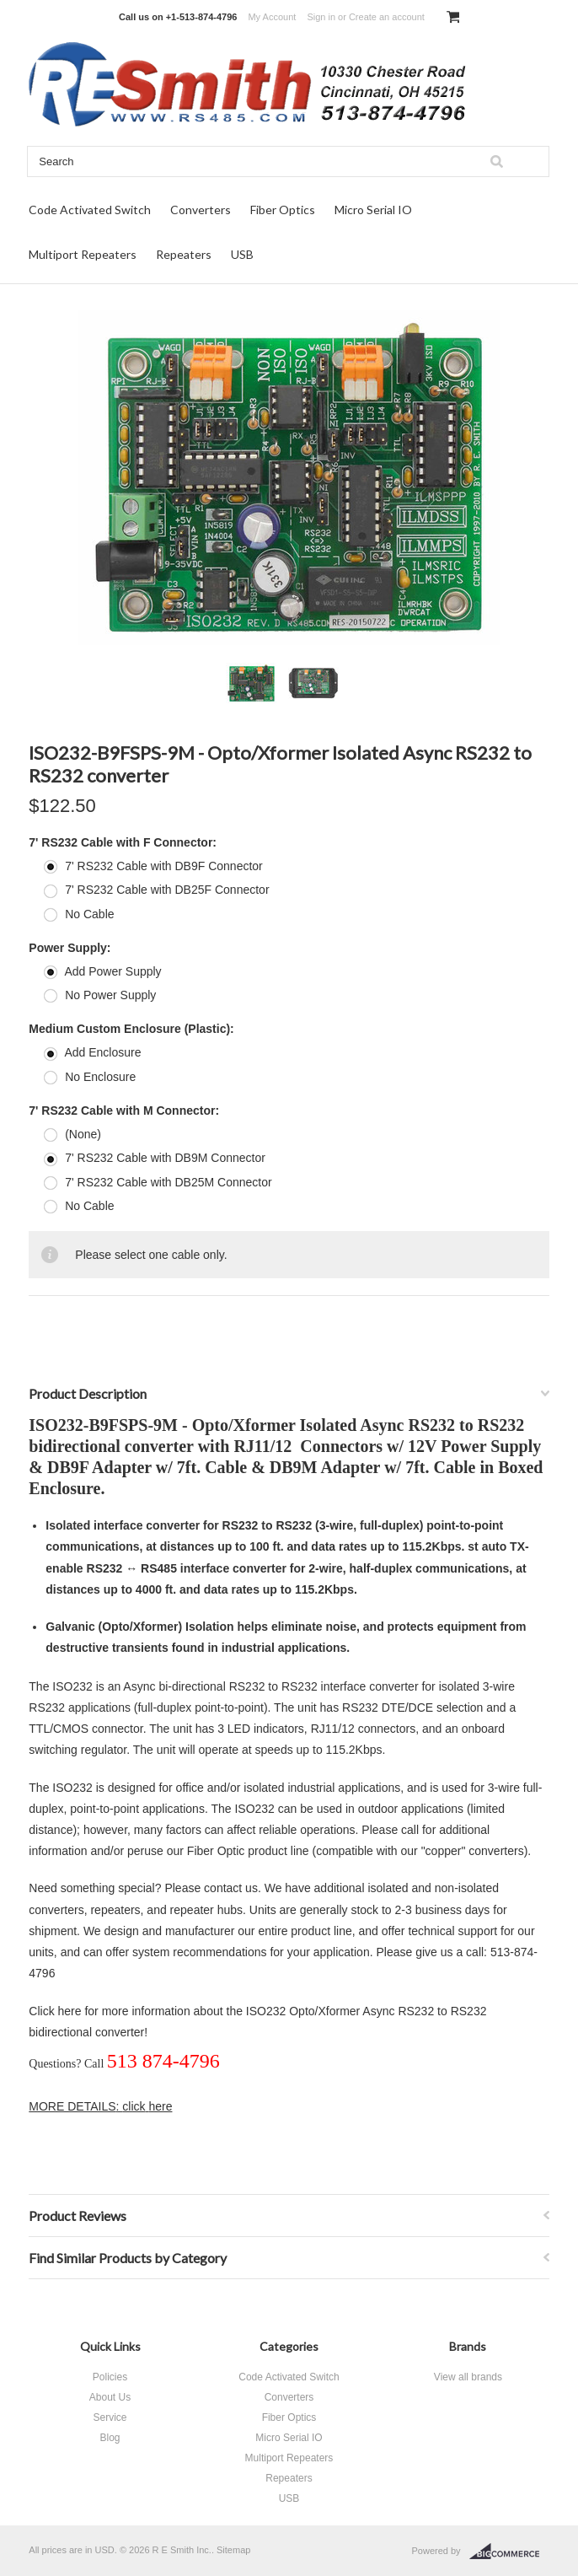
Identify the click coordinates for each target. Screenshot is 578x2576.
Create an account (387, 17)
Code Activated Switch (90, 209)
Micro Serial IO (373, 209)
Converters (200, 209)
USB (242, 254)
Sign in (321, 17)
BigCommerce (509, 2551)
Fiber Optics (282, 209)
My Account (272, 17)
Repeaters (183, 254)
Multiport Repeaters (82, 254)
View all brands (468, 2377)
